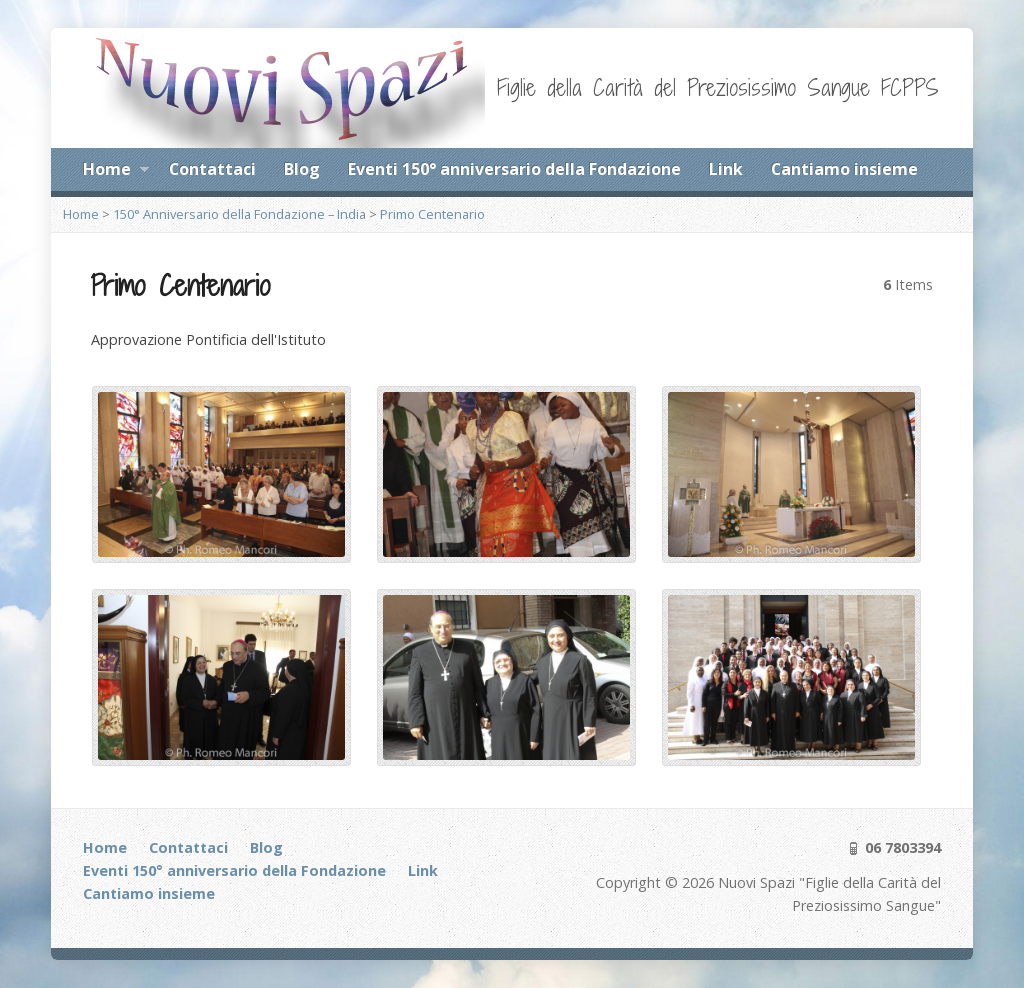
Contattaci (212, 169)
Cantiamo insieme (844, 169)
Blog (302, 169)
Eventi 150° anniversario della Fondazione (514, 169)
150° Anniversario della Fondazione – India (239, 214)
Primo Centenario (432, 214)
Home (115, 172)
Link (726, 169)
